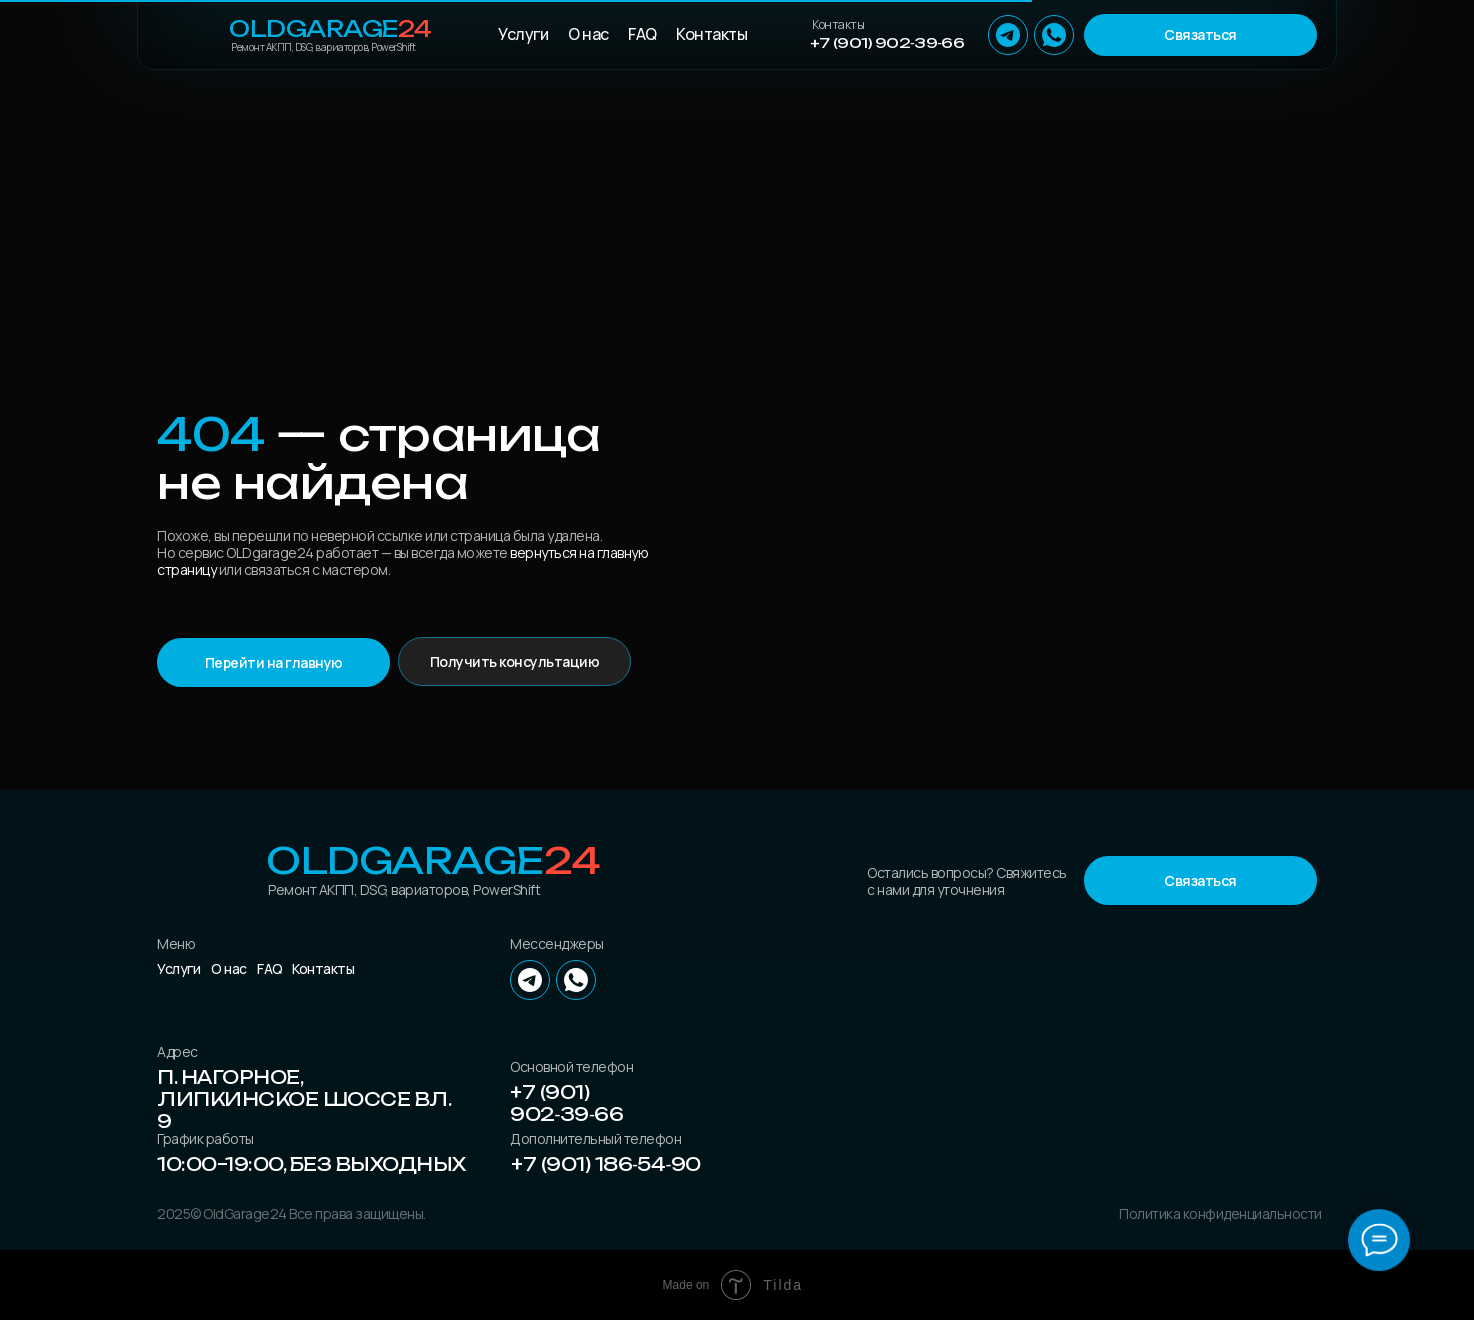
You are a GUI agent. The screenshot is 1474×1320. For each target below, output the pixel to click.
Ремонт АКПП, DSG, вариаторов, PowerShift (323, 47)
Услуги (523, 34)
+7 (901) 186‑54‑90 (606, 1164)
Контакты (711, 34)
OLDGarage (330, 28)
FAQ (642, 34)
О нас (588, 34)
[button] (1200, 35)
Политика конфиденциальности (1220, 1213)
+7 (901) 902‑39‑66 (887, 42)
